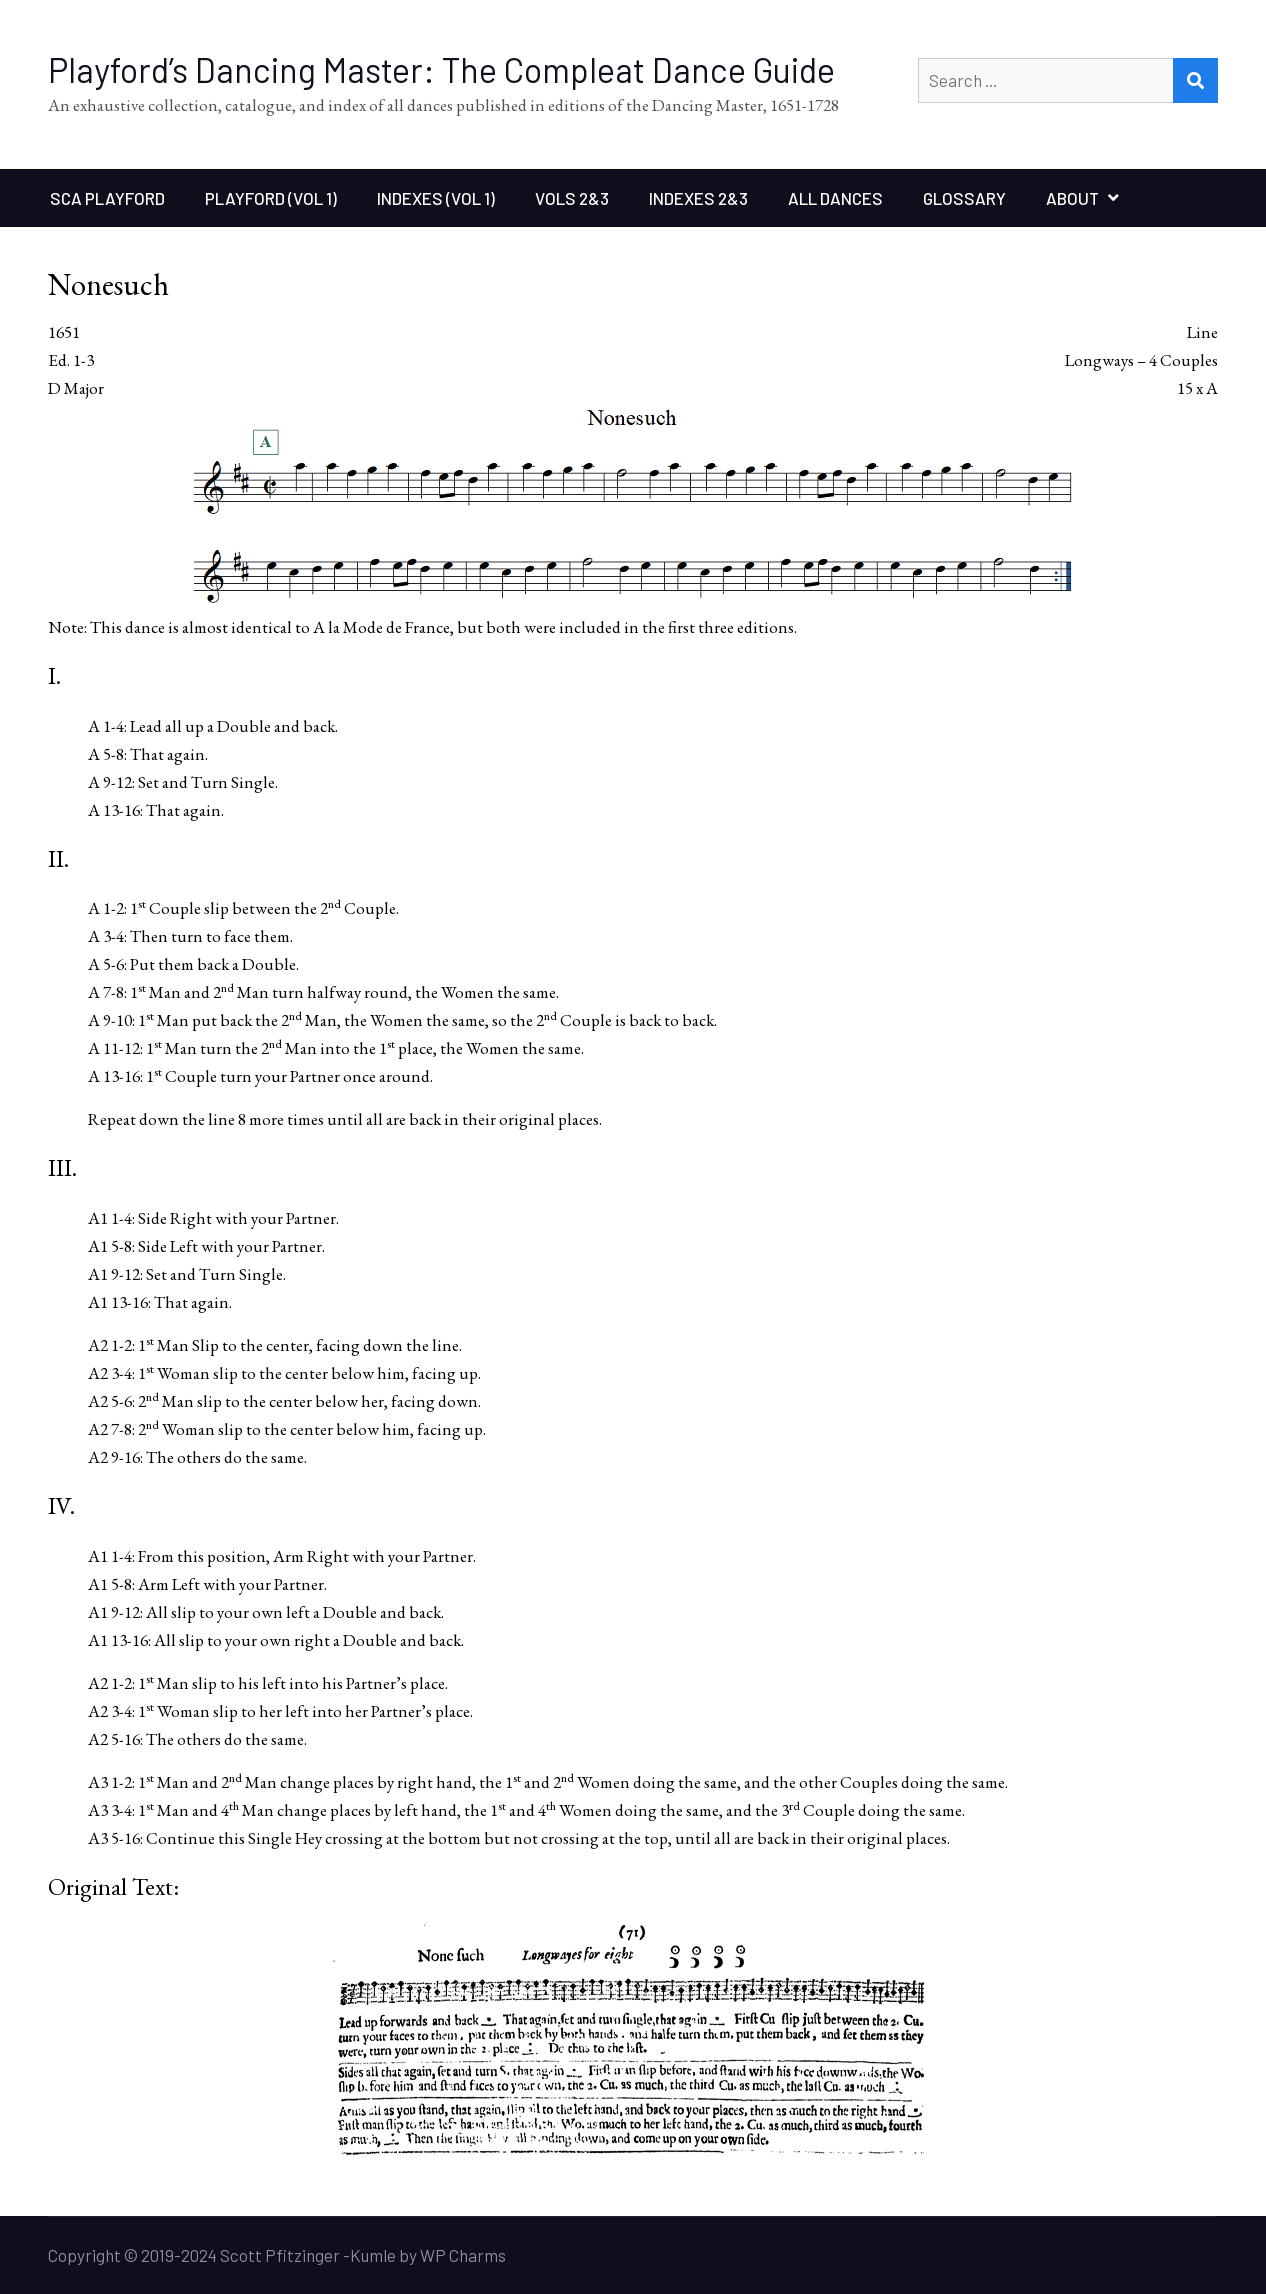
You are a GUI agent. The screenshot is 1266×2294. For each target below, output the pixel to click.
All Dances (835, 198)
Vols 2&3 (572, 198)
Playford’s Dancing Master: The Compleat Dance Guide (441, 69)
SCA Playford (107, 198)
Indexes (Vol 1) (436, 198)
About (1072, 198)
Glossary (964, 198)
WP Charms (463, 2255)
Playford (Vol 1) (271, 198)
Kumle (373, 2255)
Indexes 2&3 (698, 198)
